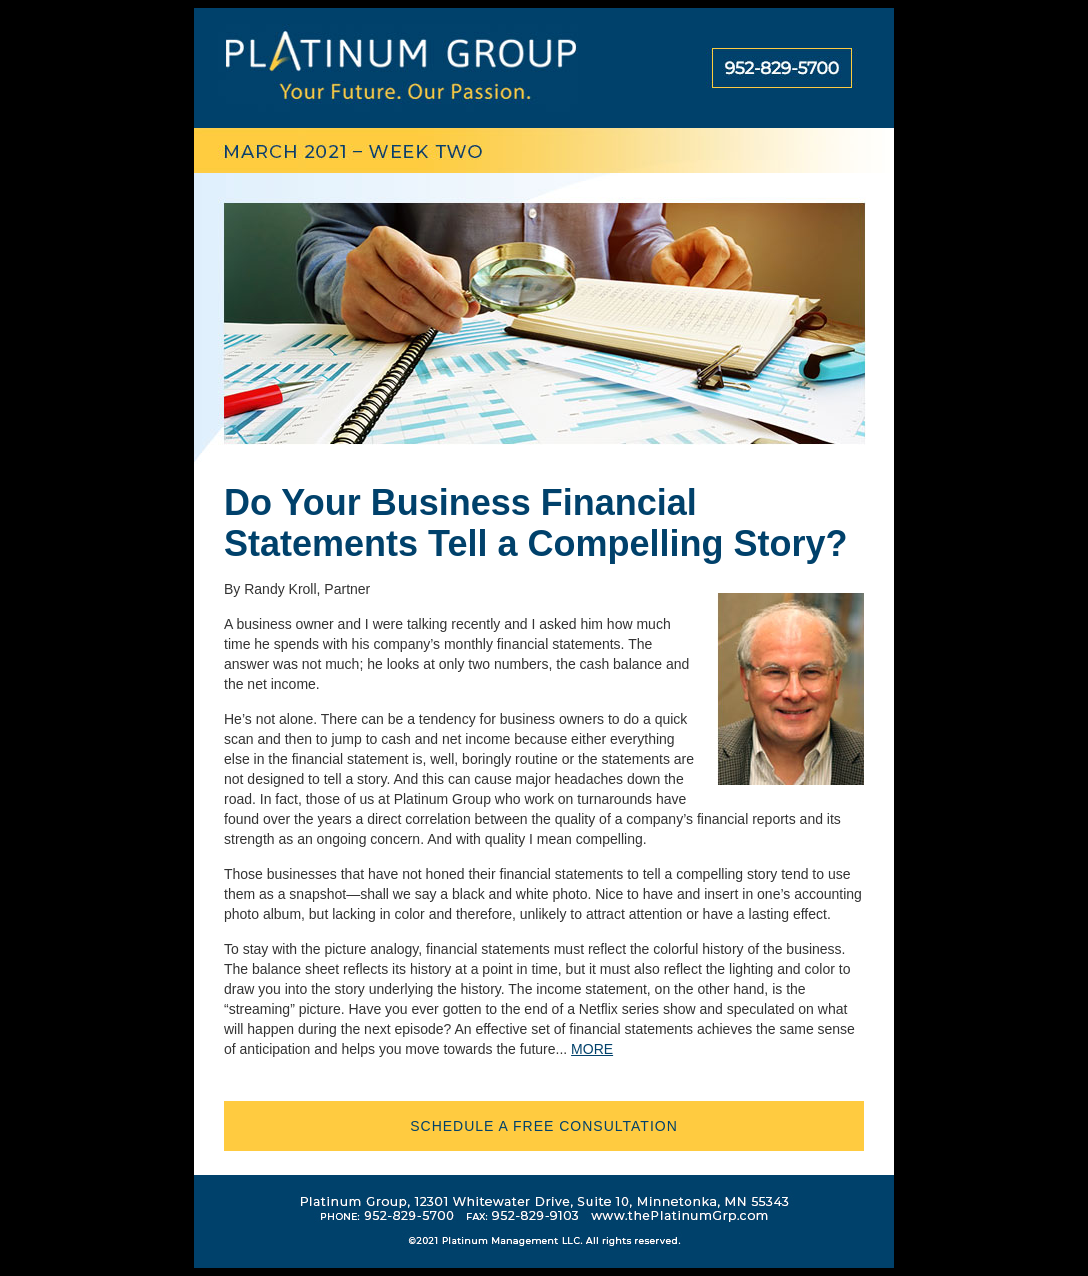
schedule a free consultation (544, 1126)
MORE (592, 1049)
